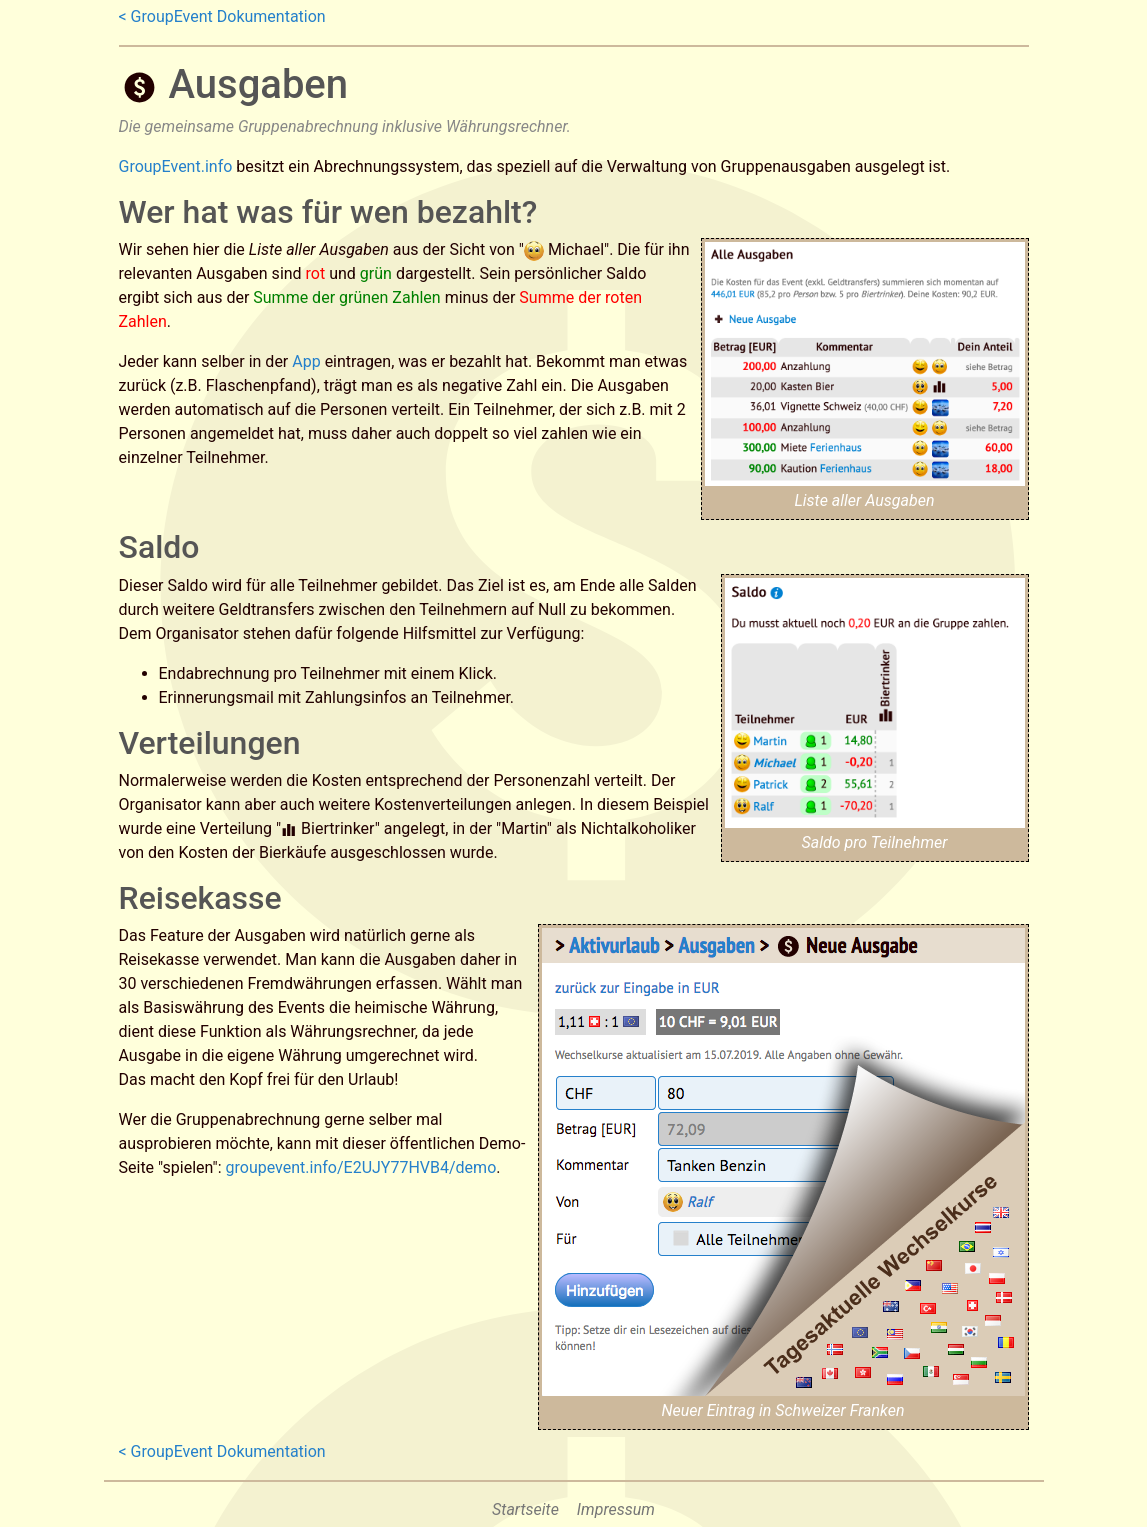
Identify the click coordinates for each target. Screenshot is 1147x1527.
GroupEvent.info (176, 166)
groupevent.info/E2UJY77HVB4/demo (361, 1167)
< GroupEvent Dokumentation (222, 16)
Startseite (525, 1509)
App (306, 361)
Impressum (616, 1509)
